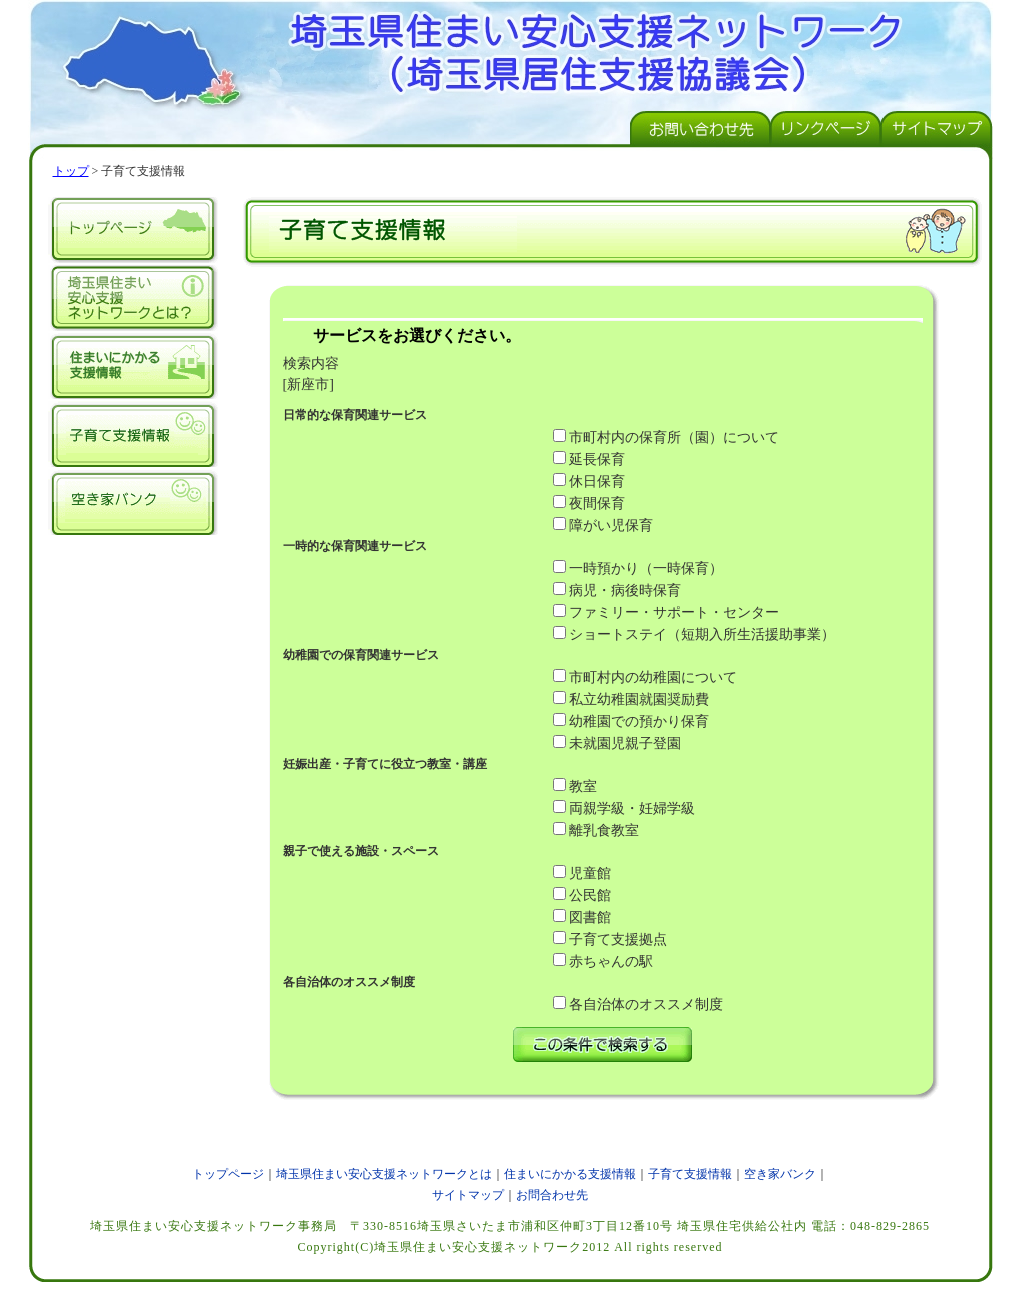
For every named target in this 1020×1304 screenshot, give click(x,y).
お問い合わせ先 (701, 128)
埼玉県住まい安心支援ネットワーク (510, 50)
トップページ (133, 230)
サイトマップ (468, 1195)
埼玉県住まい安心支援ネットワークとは (133, 298)
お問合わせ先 (552, 1195)
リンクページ (827, 128)
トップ (71, 171)
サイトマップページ (938, 128)
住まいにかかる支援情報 (133, 366)
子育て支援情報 (133, 434)
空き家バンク (133, 502)
